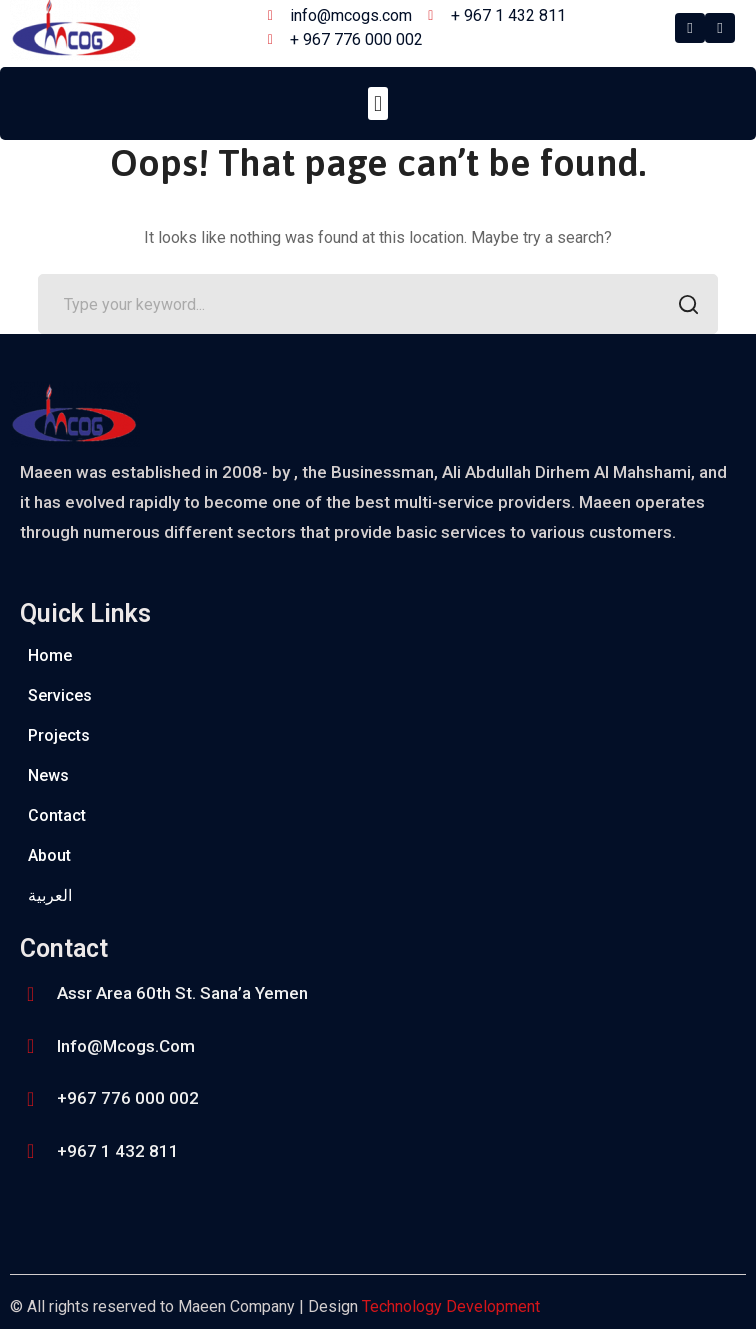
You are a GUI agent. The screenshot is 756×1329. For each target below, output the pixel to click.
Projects (59, 735)
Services (60, 695)
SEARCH (682, 306)
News (48, 775)
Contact (57, 815)
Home (50, 655)
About (49, 855)
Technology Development (451, 1306)
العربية (50, 895)
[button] (377, 103)
